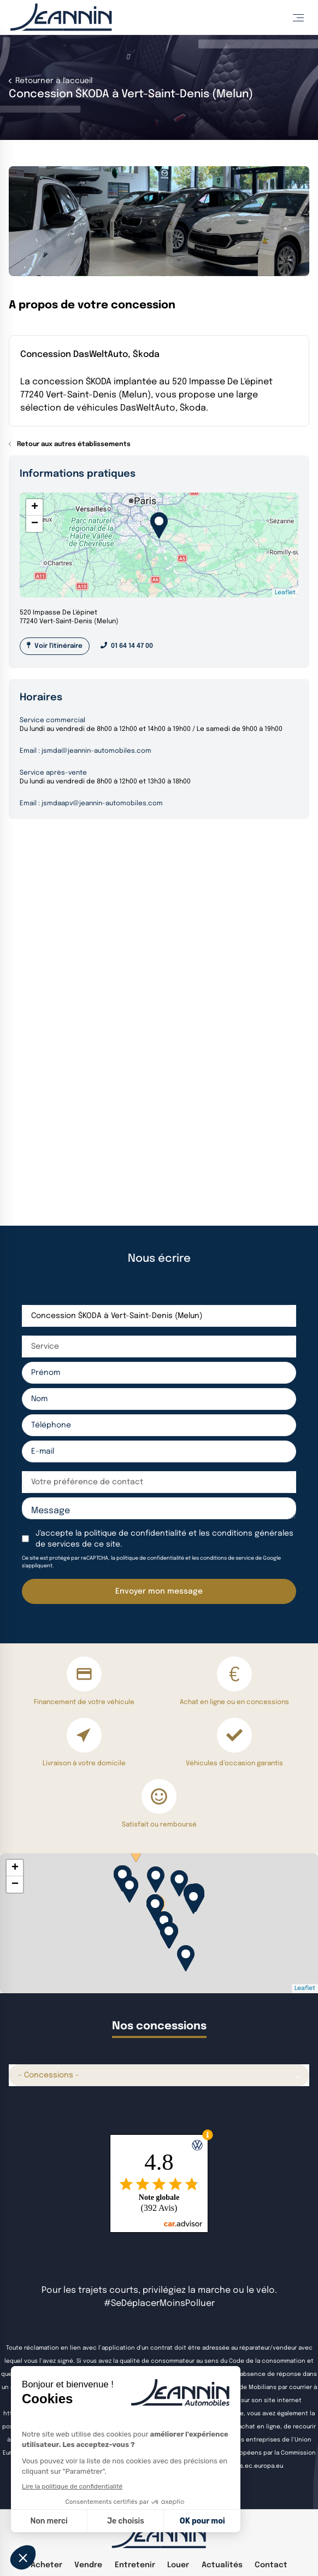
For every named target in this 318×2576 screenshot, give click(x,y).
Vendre (88, 2565)
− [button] (34, 524)
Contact (271, 2565)
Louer (178, 2565)
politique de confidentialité (135, 1533)
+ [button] (34, 507)
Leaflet (285, 592)
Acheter (46, 2565)
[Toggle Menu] (298, 17)
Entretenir (135, 2565)
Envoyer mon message (159, 1591)
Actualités (222, 2565)
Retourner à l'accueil (52, 81)
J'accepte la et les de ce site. (164, 1539)
